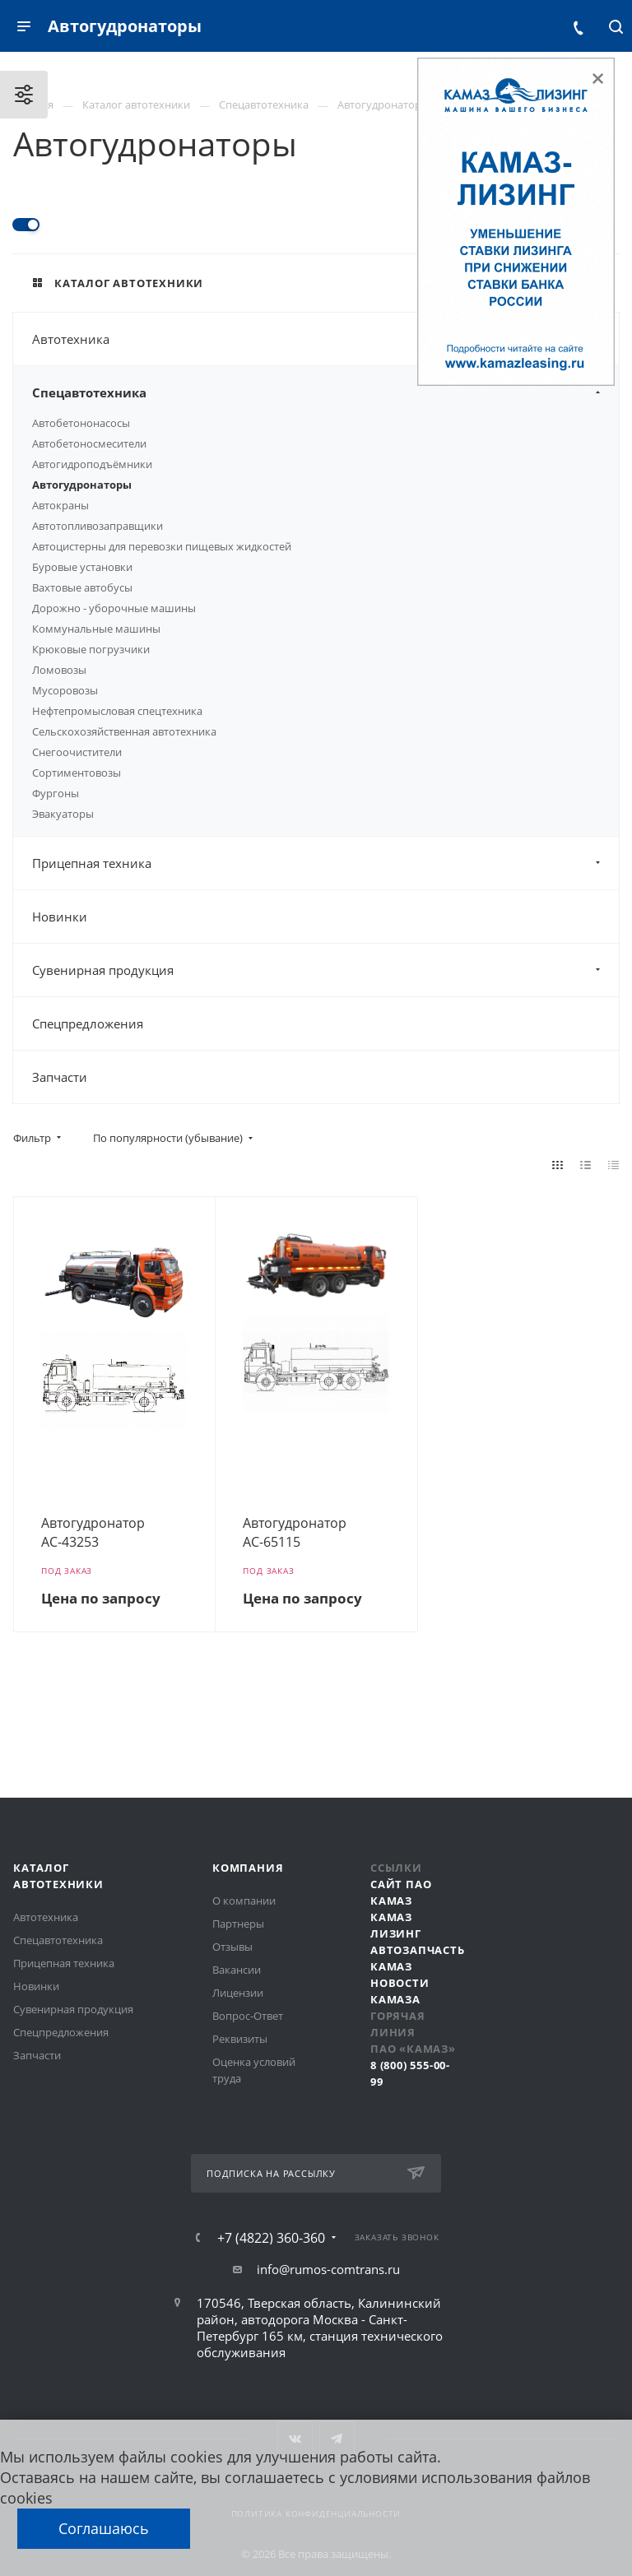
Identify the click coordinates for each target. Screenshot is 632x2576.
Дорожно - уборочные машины (114, 608)
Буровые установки (82, 566)
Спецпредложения (87, 1023)
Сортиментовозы (76, 772)
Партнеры (238, 1923)
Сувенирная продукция (325, 970)
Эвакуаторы (63, 813)
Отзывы (232, 1946)
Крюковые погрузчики (91, 649)
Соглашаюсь (103, 2528)
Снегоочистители (77, 752)
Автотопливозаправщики (97, 525)
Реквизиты (239, 2038)
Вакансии (236, 1969)
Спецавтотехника (325, 392)
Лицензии (237, 1992)
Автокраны (60, 505)
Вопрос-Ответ (247, 2015)
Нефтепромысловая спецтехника (117, 710)
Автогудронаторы (82, 484)
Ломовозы (59, 669)
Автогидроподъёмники (92, 464)
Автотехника (325, 339)
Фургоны (55, 793)
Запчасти (59, 1077)
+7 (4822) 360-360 (271, 2237)
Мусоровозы (65, 690)
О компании (244, 1900)
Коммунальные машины (96, 628)
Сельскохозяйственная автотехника (124, 731)
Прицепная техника (325, 863)
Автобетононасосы (81, 422)
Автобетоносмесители (89, 443)
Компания (247, 1867)
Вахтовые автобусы (82, 587)
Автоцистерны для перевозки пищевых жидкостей (161, 546)
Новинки (59, 916)
